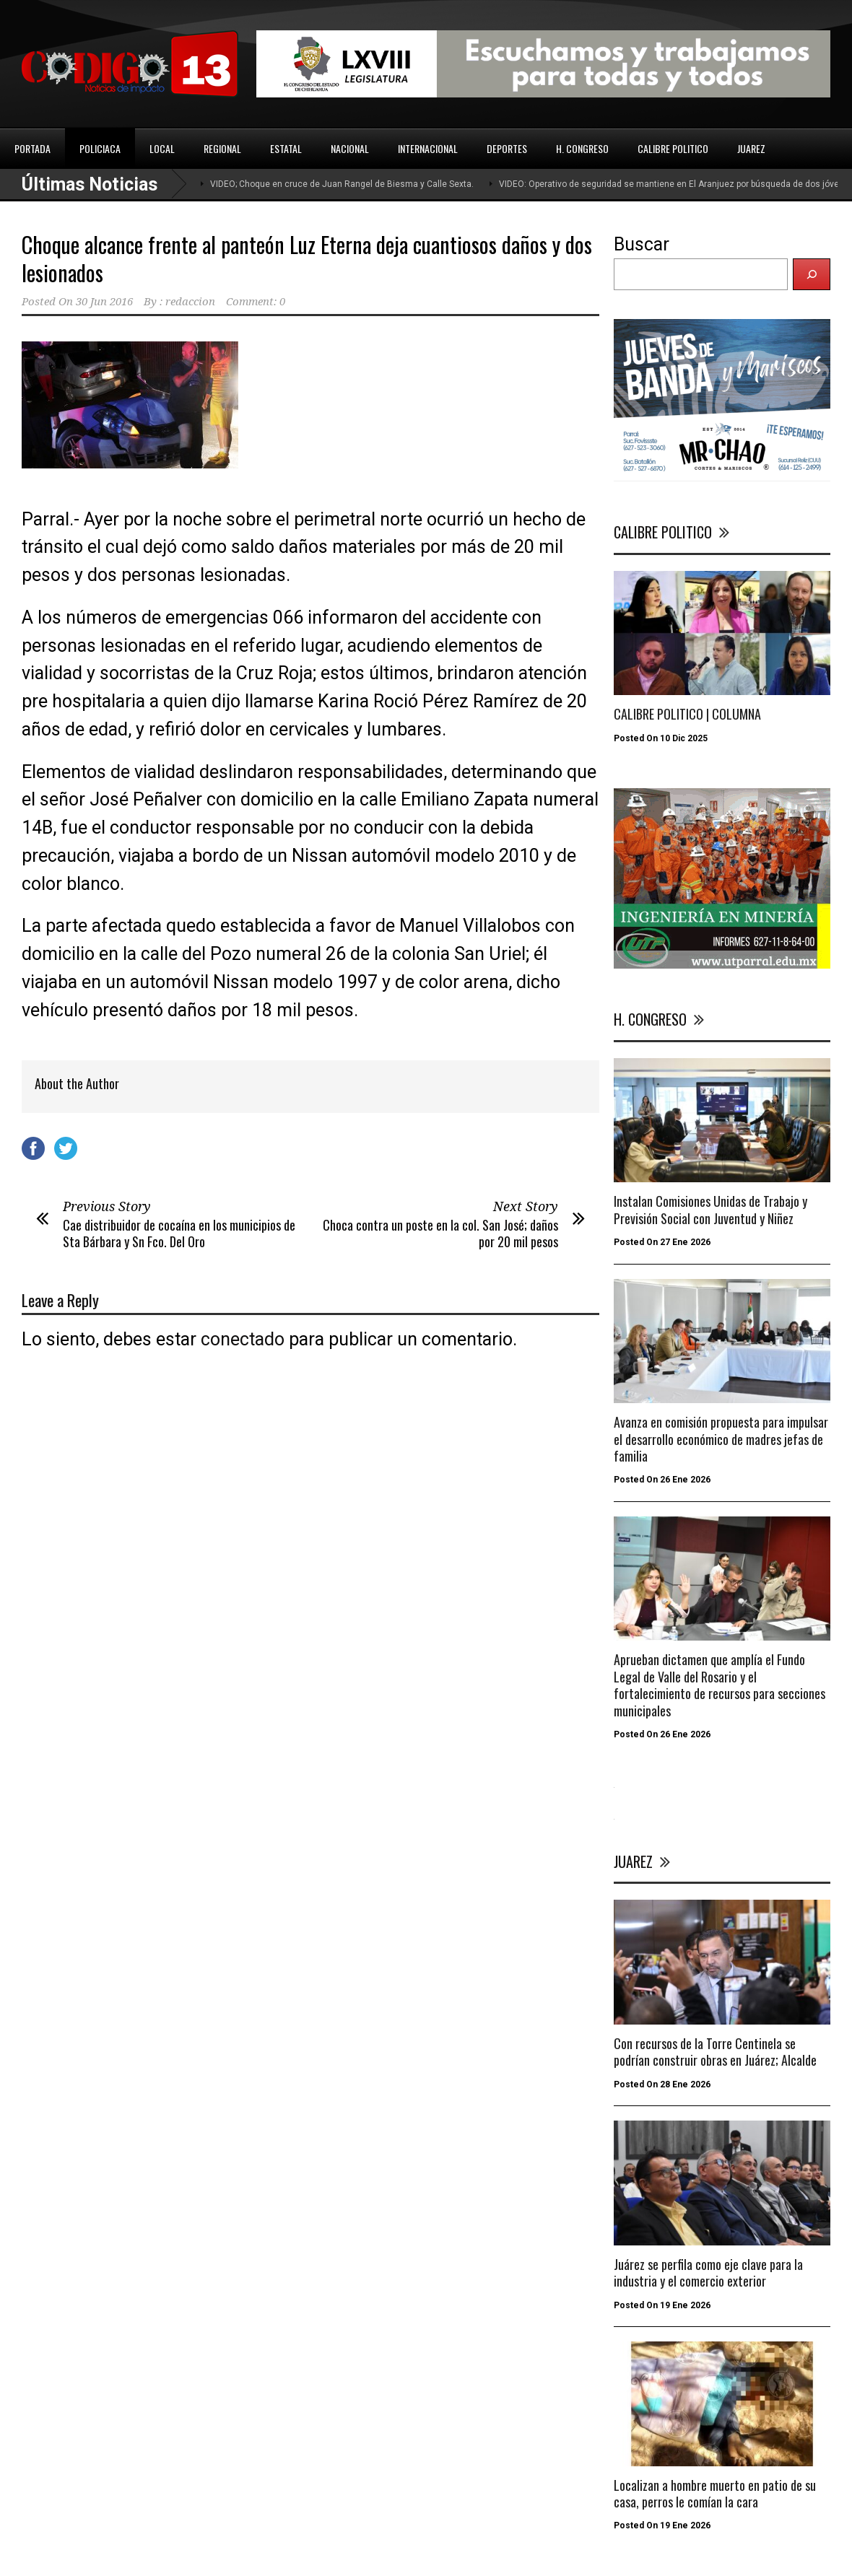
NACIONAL (350, 148)
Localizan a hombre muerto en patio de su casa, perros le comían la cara (715, 2493)
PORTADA (32, 148)
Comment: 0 (255, 301)
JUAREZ (751, 148)
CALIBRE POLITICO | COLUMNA (687, 713)
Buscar (641, 244)
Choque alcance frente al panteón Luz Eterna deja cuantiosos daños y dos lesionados (307, 258)
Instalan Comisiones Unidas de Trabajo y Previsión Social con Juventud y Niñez (710, 1209)
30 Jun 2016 (104, 301)
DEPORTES (507, 148)
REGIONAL (222, 148)
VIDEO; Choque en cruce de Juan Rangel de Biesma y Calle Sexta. (342, 184)
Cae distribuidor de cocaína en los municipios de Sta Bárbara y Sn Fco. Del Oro (179, 1233)
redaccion (190, 301)
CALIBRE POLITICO (673, 148)
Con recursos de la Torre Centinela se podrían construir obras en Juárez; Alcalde (715, 2051)
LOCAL (162, 148)
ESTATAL (286, 148)
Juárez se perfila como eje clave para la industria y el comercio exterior (708, 2272)
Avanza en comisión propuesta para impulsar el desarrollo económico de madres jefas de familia (721, 1439)
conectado (242, 1339)
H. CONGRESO (582, 148)
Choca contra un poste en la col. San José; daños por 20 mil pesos (440, 1233)
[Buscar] (811, 274)
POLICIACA (100, 148)
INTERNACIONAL (428, 148)
